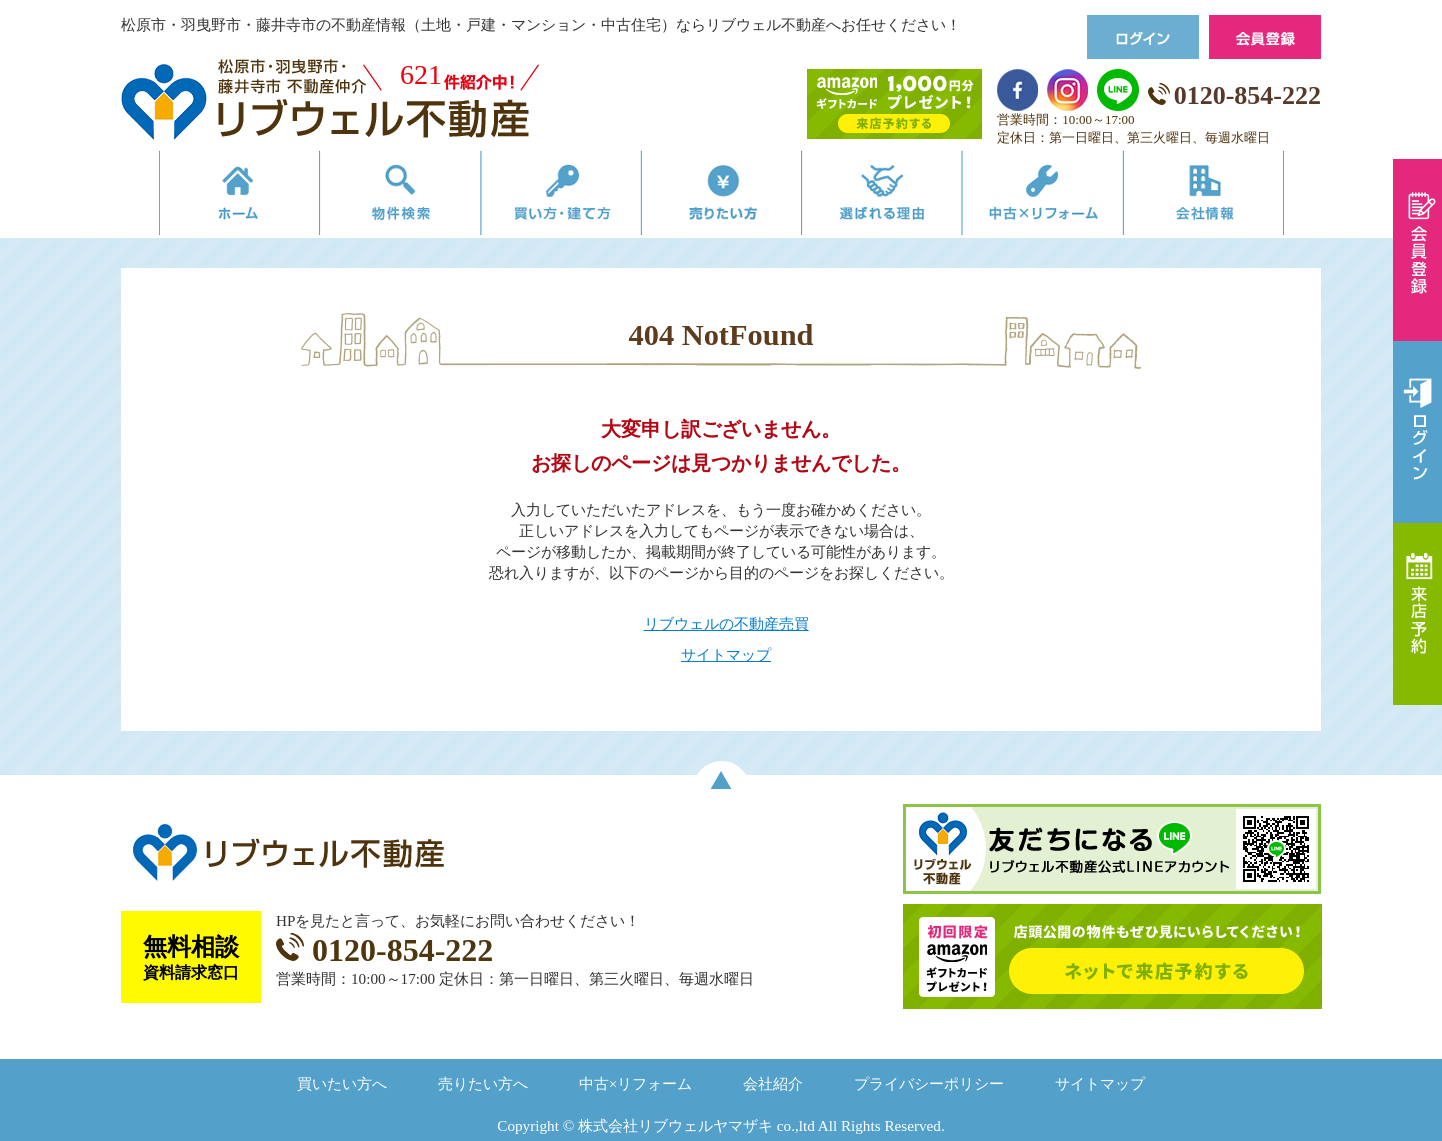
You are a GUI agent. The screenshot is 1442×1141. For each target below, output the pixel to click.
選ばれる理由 (892, 197)
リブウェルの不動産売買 (726, 623)
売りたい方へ (483, 1083)
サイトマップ (726, 654)
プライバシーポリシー (929, 1083)
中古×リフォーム (1063, 197)
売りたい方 (721, 197)
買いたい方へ (342, 1083)
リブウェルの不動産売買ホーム (206, 197)
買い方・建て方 (549, 197)
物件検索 (378, 197)
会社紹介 (773, 1083)
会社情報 (1234, 197)
